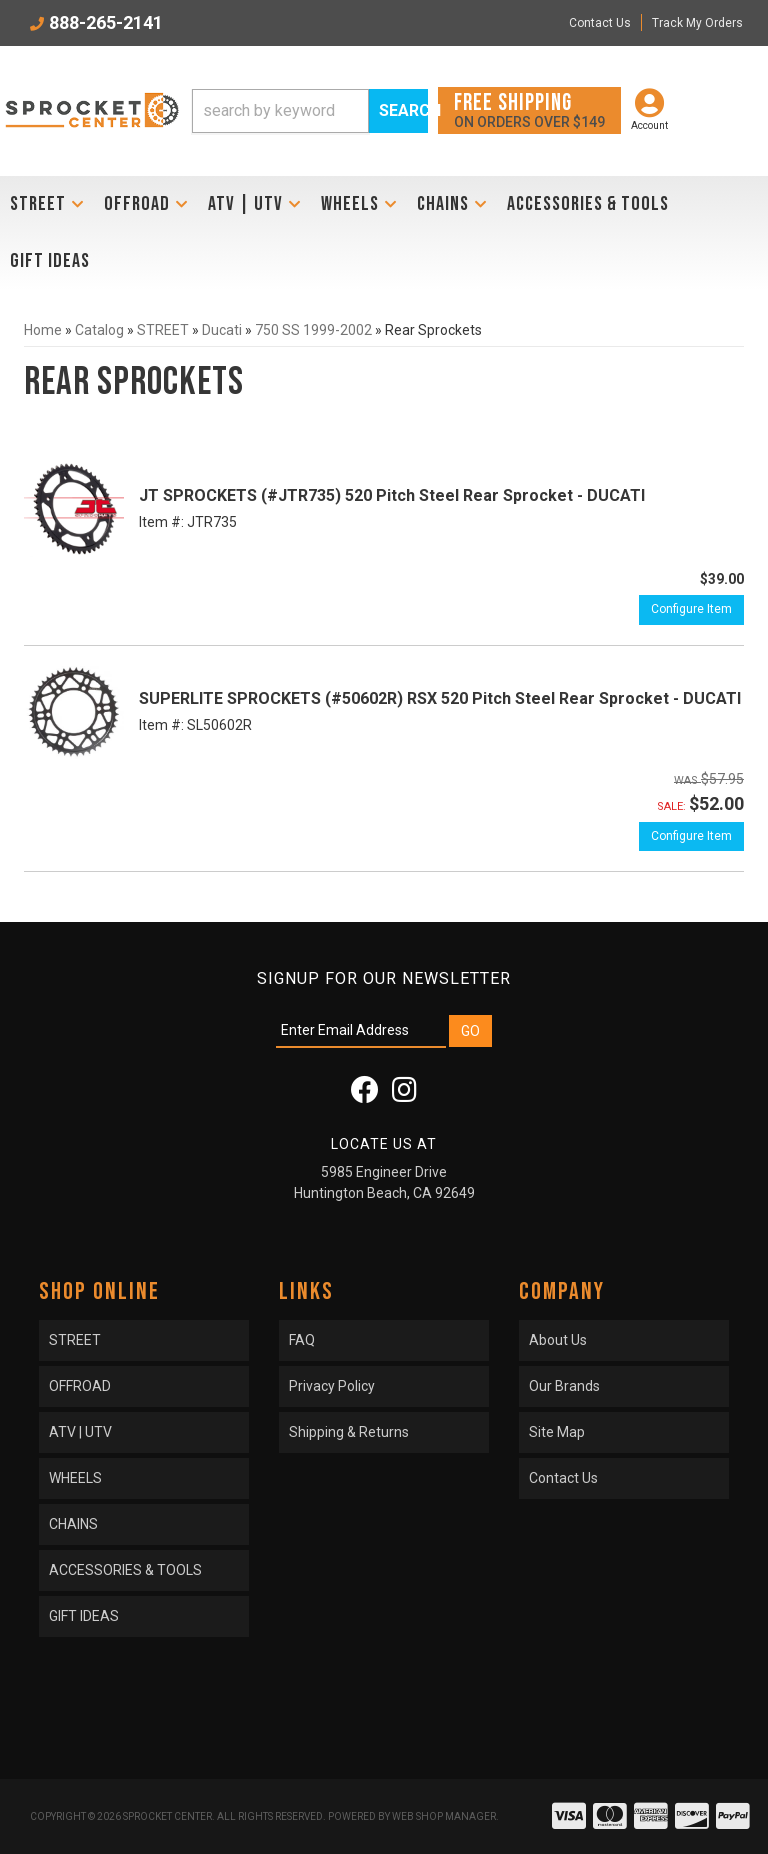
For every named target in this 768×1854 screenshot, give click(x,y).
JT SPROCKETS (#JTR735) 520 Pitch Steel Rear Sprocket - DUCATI (392, 495)
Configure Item (691, 609)
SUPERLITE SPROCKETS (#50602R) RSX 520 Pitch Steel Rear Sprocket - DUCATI (440, 698)
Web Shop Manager (444, 1816)
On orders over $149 (529, 109)
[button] (310, 111)
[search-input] (280, 111)
